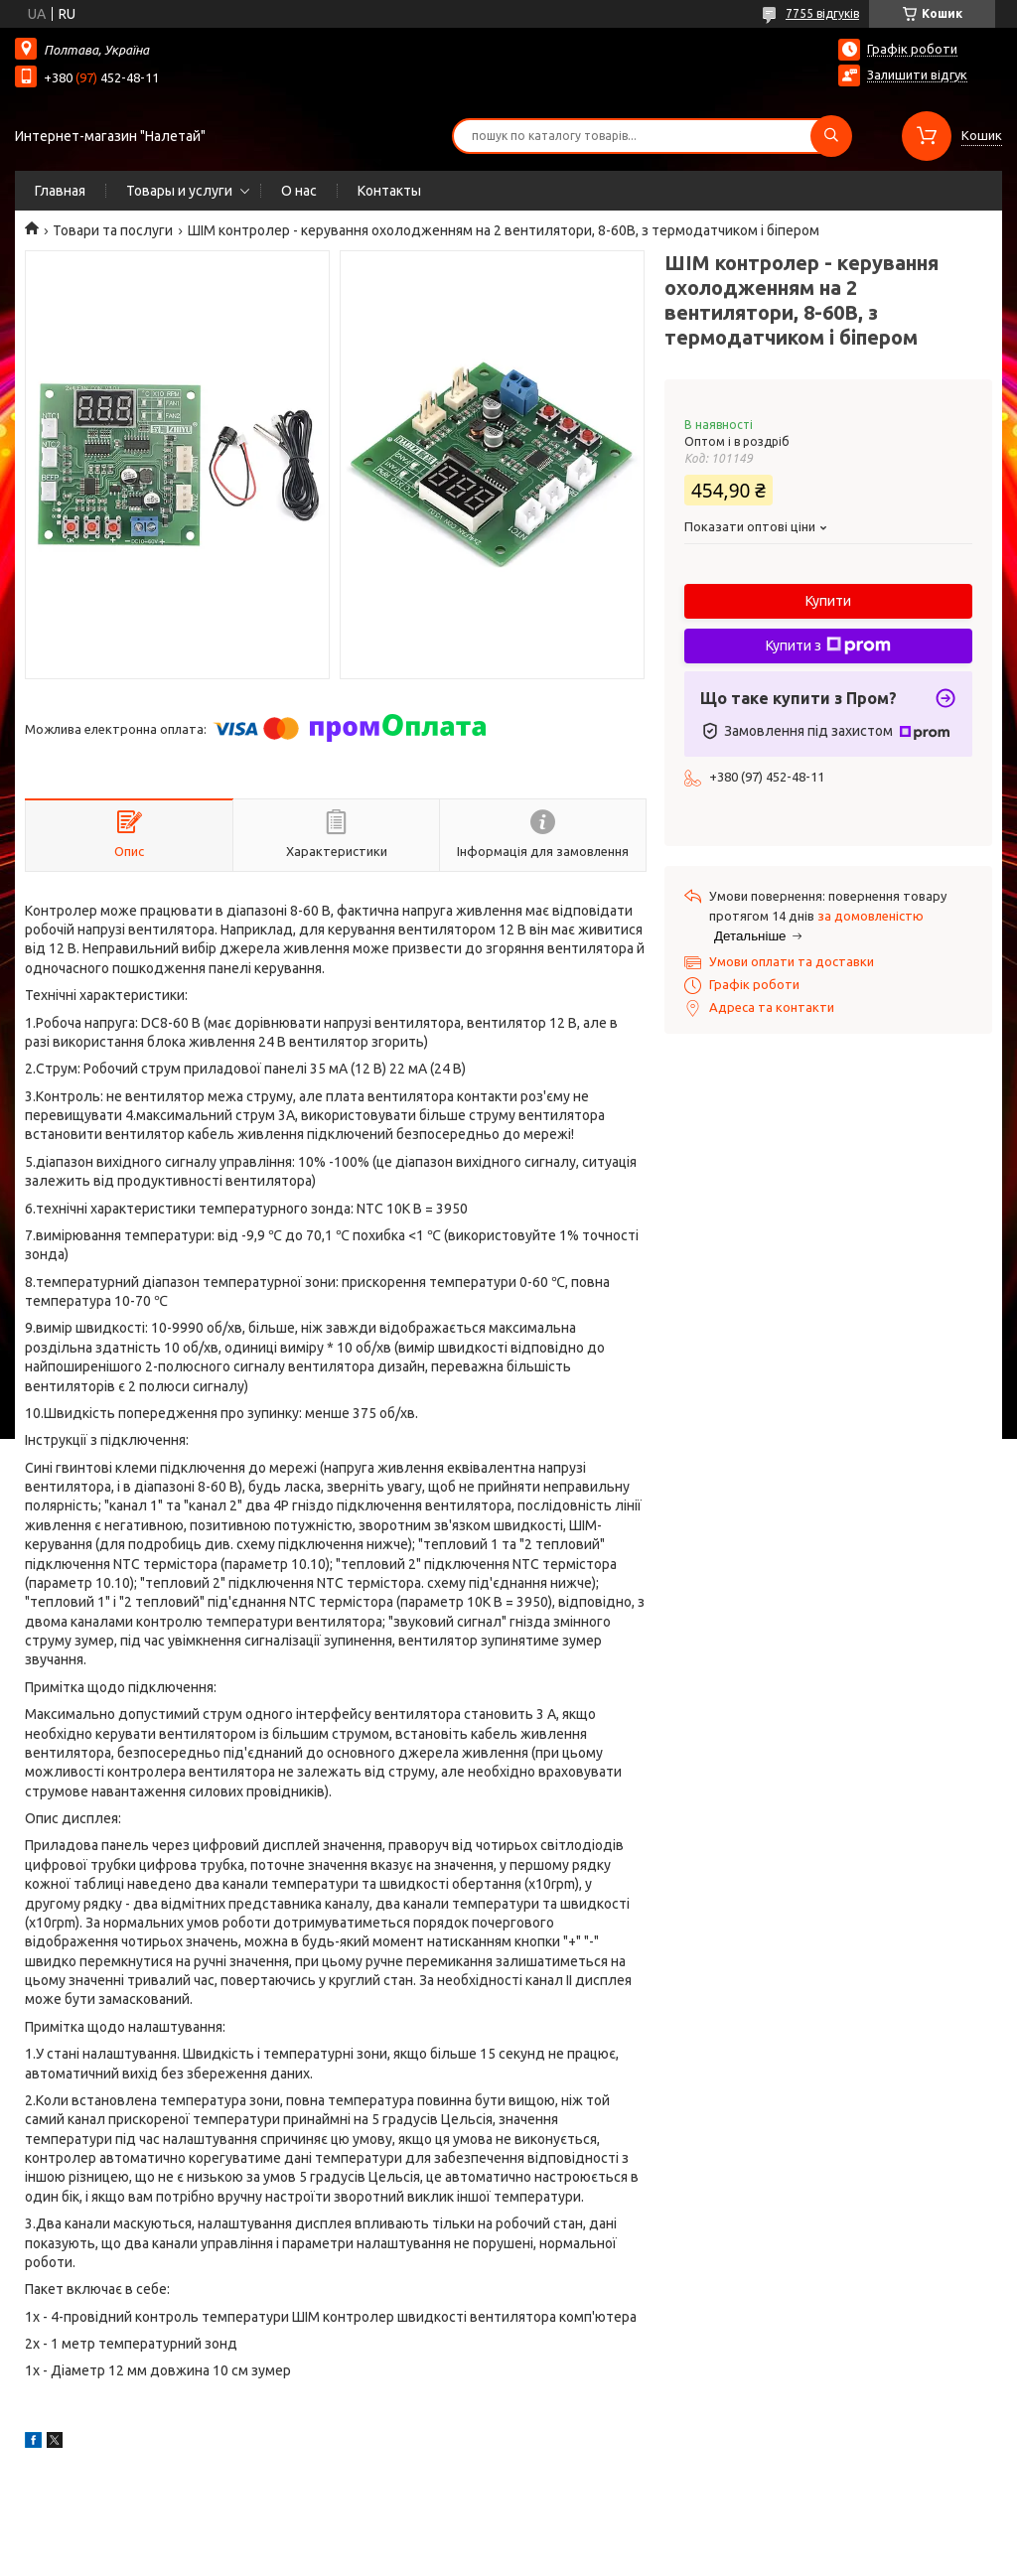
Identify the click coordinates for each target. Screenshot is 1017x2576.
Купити (828, 601)
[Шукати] (831, 136)
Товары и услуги (179, 191)
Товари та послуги (113, 230)
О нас (299, 191)
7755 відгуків (822, 13)
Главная (60, 191)
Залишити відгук (917, 74)
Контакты (389, 191)
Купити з (828, 645)
